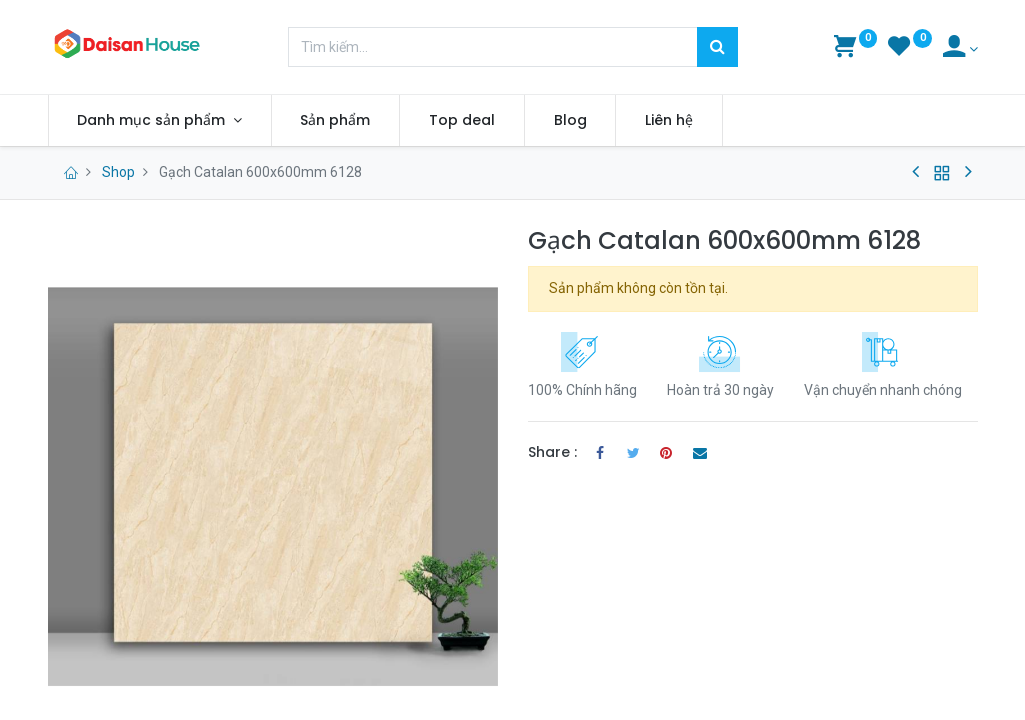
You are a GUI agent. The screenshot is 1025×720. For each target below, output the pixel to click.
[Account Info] (960, 49)
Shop (118, 172)
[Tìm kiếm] (717, 47)
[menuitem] (336, 121)
